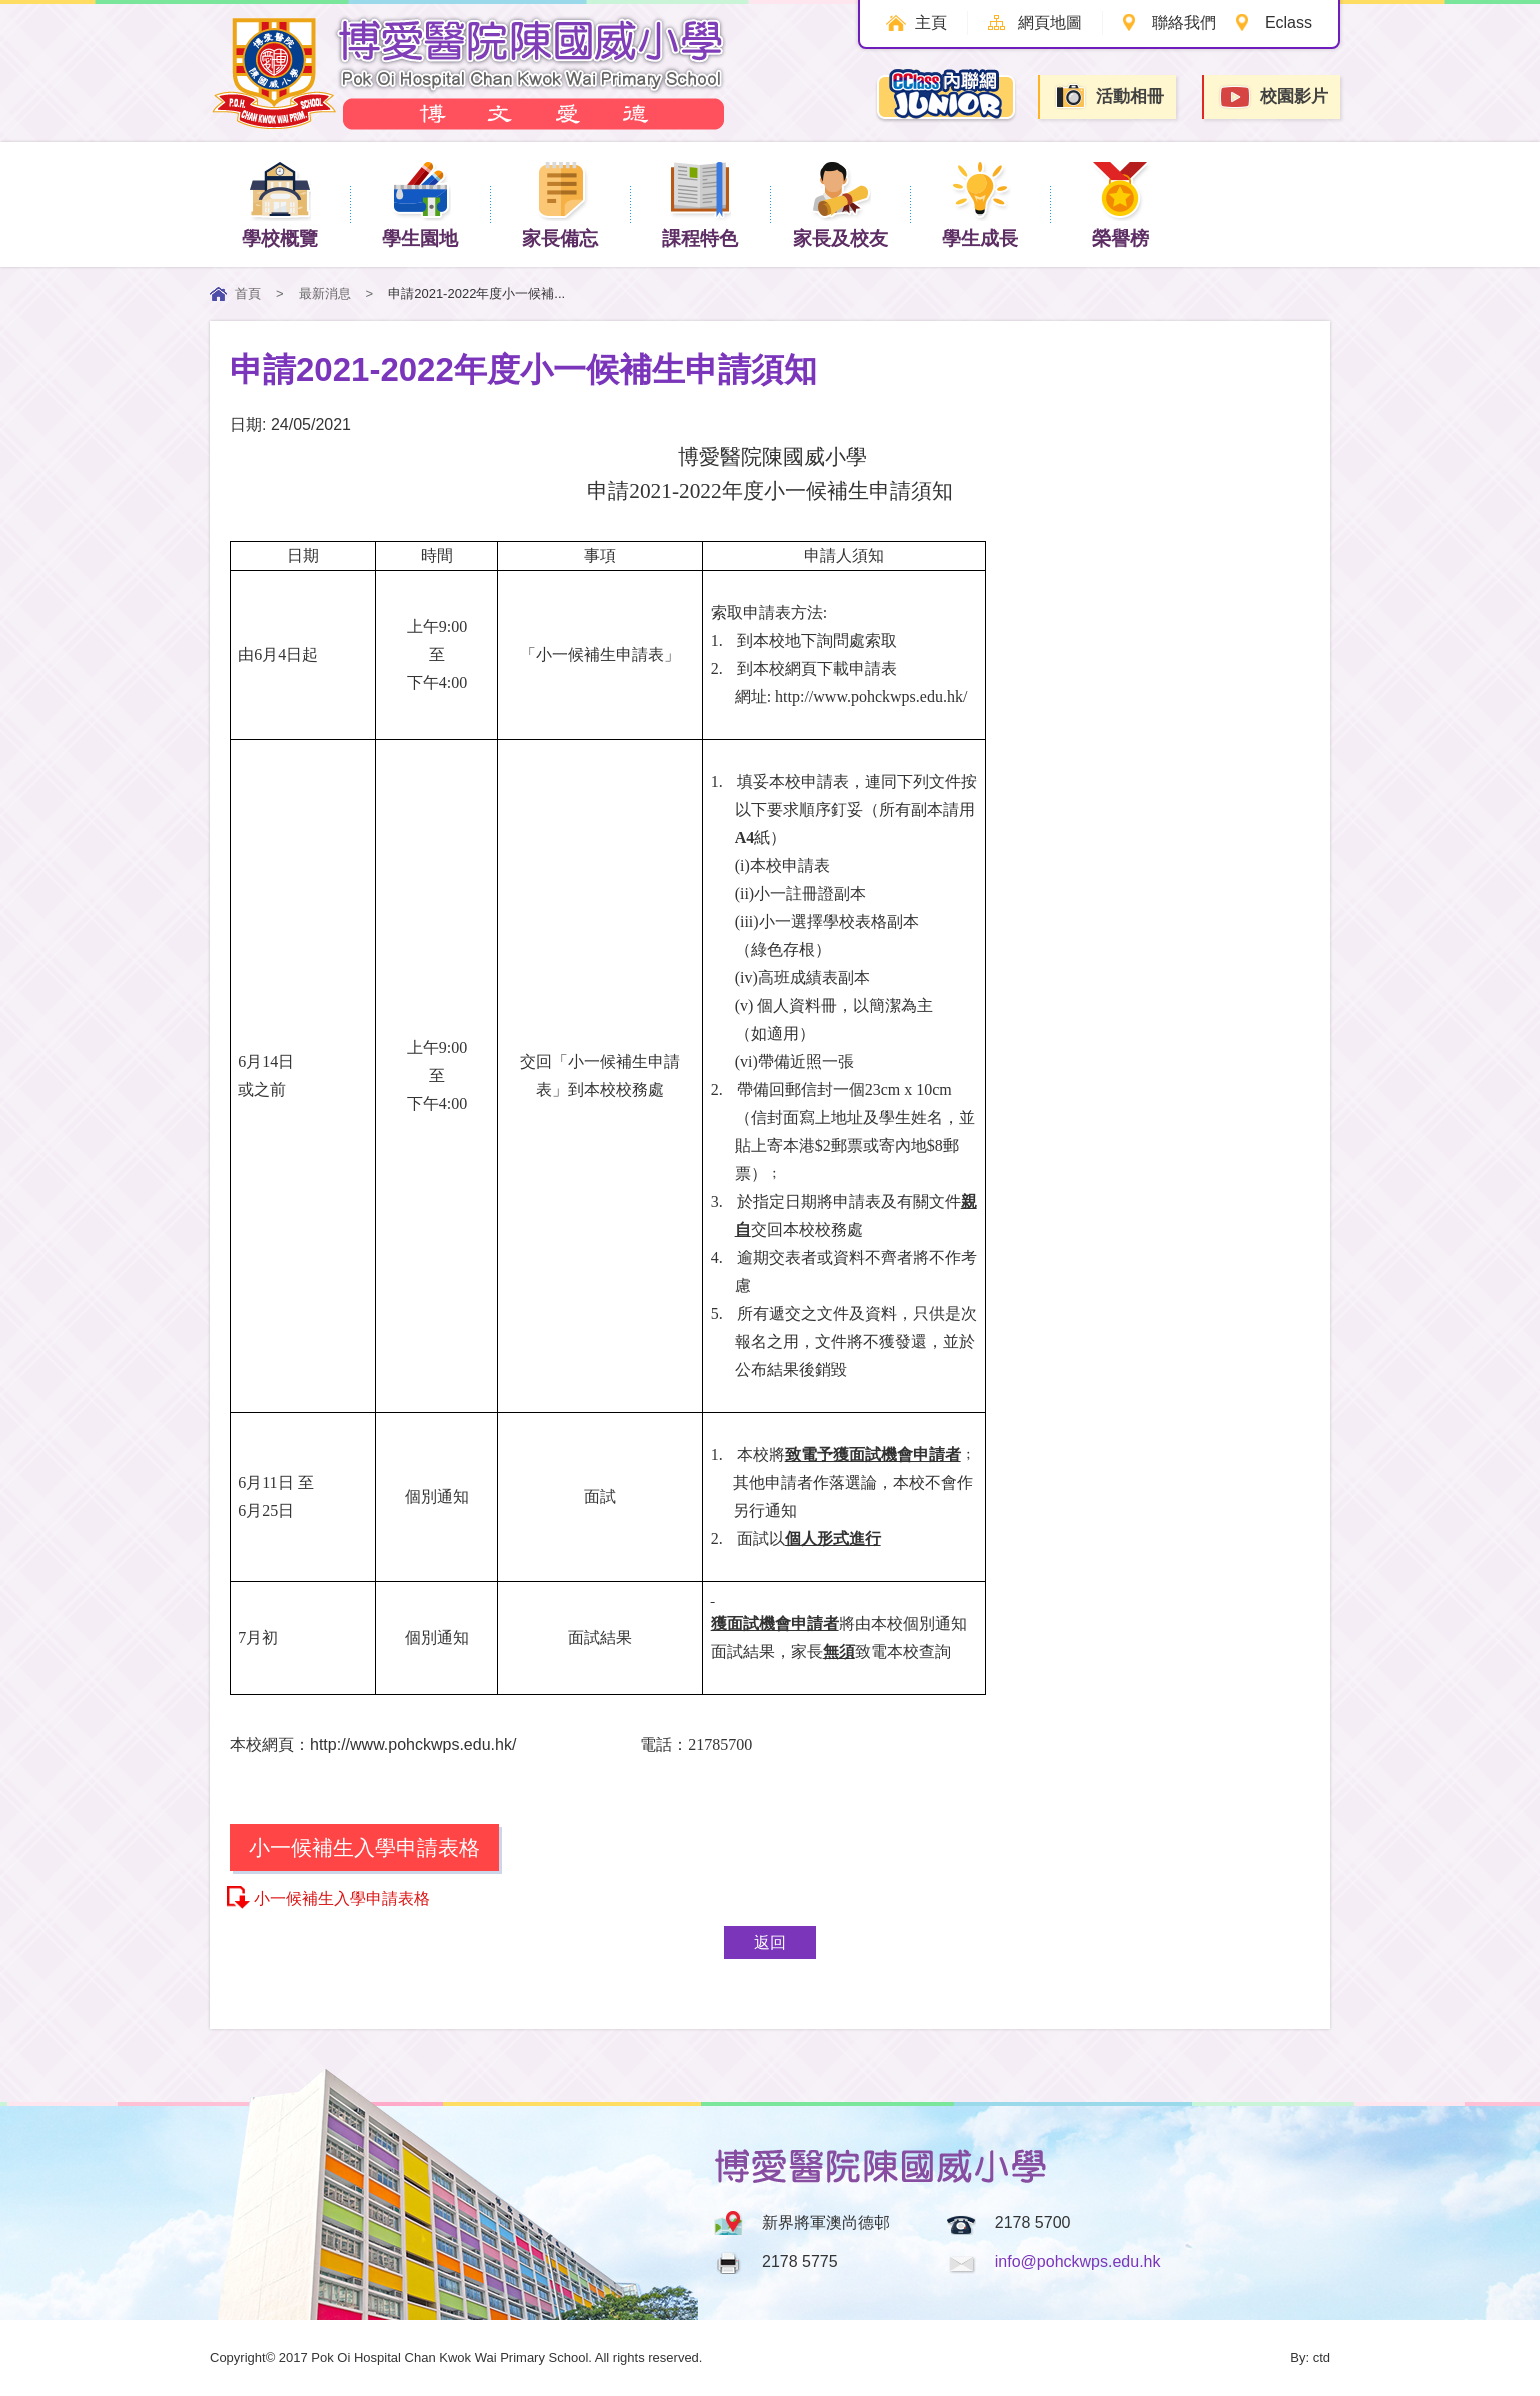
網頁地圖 (1048, 22)
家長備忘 (560, 203)
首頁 (248, 293)
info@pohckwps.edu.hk (1078, 2261)
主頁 (929, 22)
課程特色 (700, 203)
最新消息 (325, 293)
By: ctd (1310, 2357)
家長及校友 (840, 203)
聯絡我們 (1183, 22)
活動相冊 (1109, 96)
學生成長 (980, 203)
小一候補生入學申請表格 (342, 1898)
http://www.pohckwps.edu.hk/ (871, 696)
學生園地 (420, 203)
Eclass (1288, 22)
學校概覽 (280, 203)
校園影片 (1273, 97)
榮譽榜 (1120, 203)
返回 (770, 1942)
